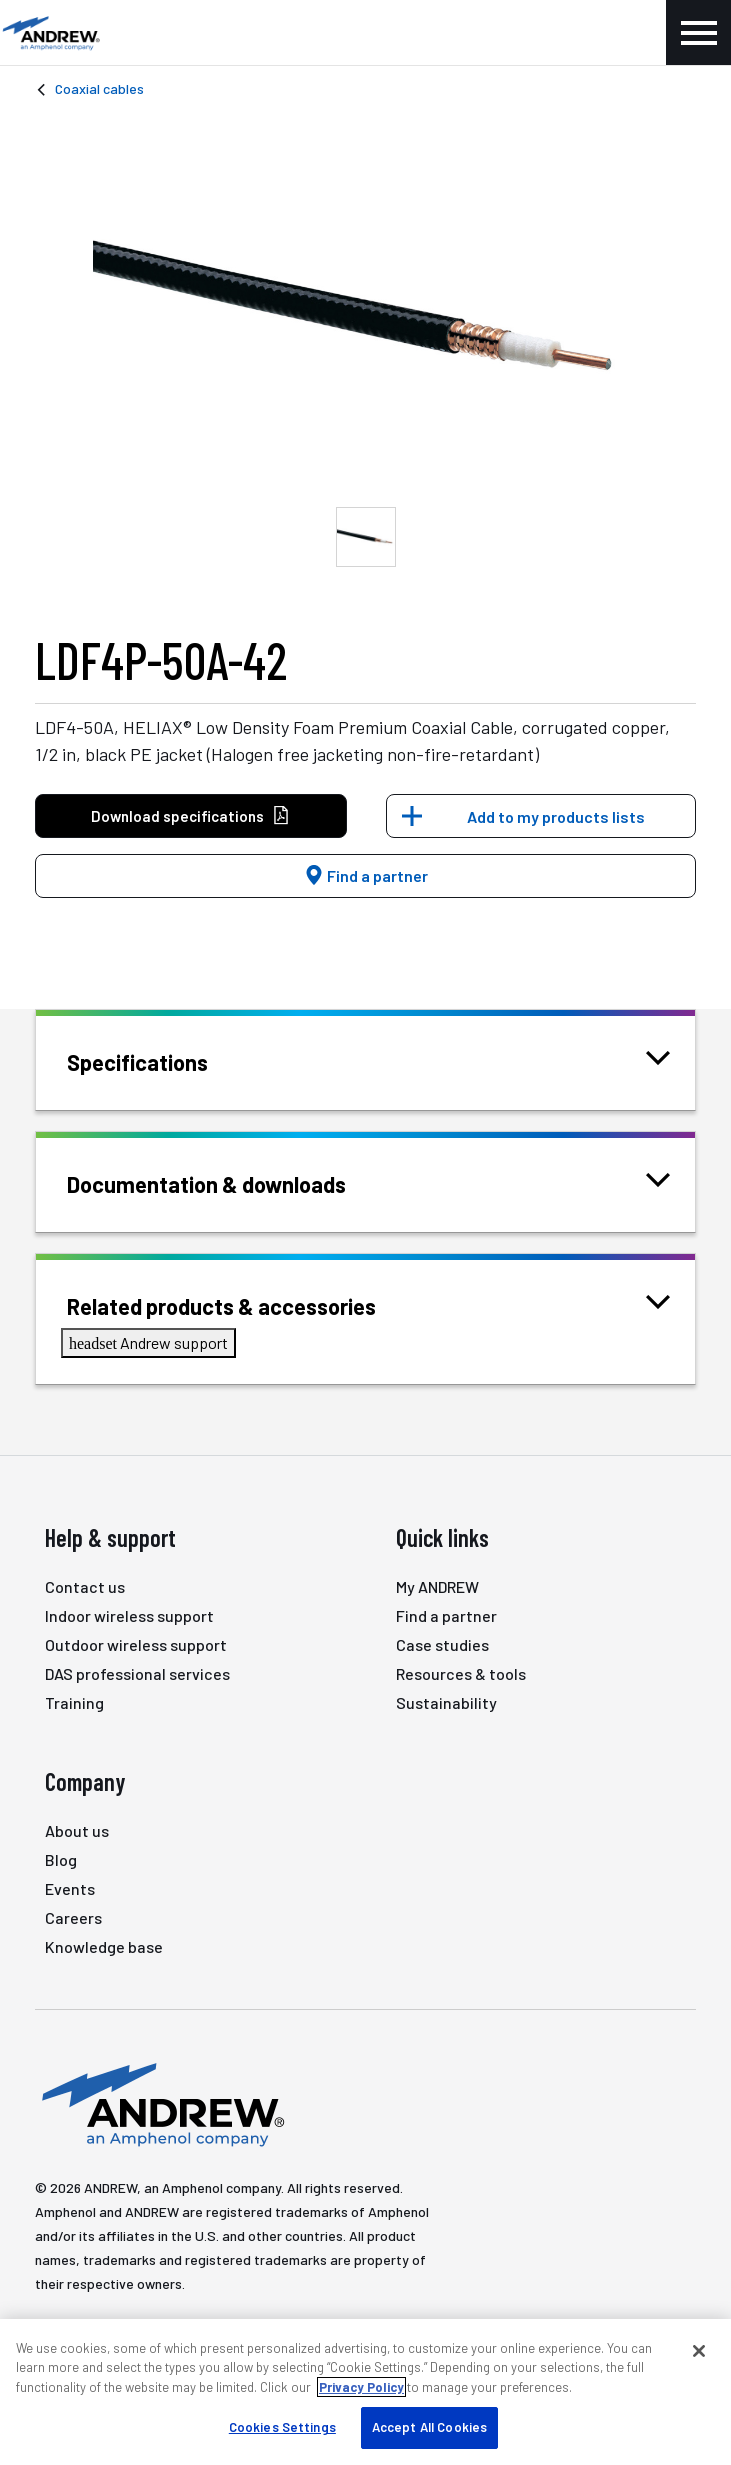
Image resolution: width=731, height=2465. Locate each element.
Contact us (85, 1586)
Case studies (442, 1644)
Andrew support (148, 1342)
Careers (73, 1917)
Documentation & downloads (231, 1182)
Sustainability (446, 1702)
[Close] (699, 2351)
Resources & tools (461, 1673)
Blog (61, 1859)
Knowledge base (104, 1946)
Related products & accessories (246, 1304)
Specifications (162, 1060)
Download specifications (190, 816)
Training (74, 1702)
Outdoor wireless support (136, 1644)
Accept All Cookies (429, 2427)
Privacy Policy (361, 2387)
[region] (365, 2392)
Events (70, 1888)
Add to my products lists (556, 816)
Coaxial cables (99, 88)
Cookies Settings (282, 2427)
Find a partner (366, 875)
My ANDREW (437, 1586)
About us (77, 1830)
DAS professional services (137, 1673)
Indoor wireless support (129, 1615)
